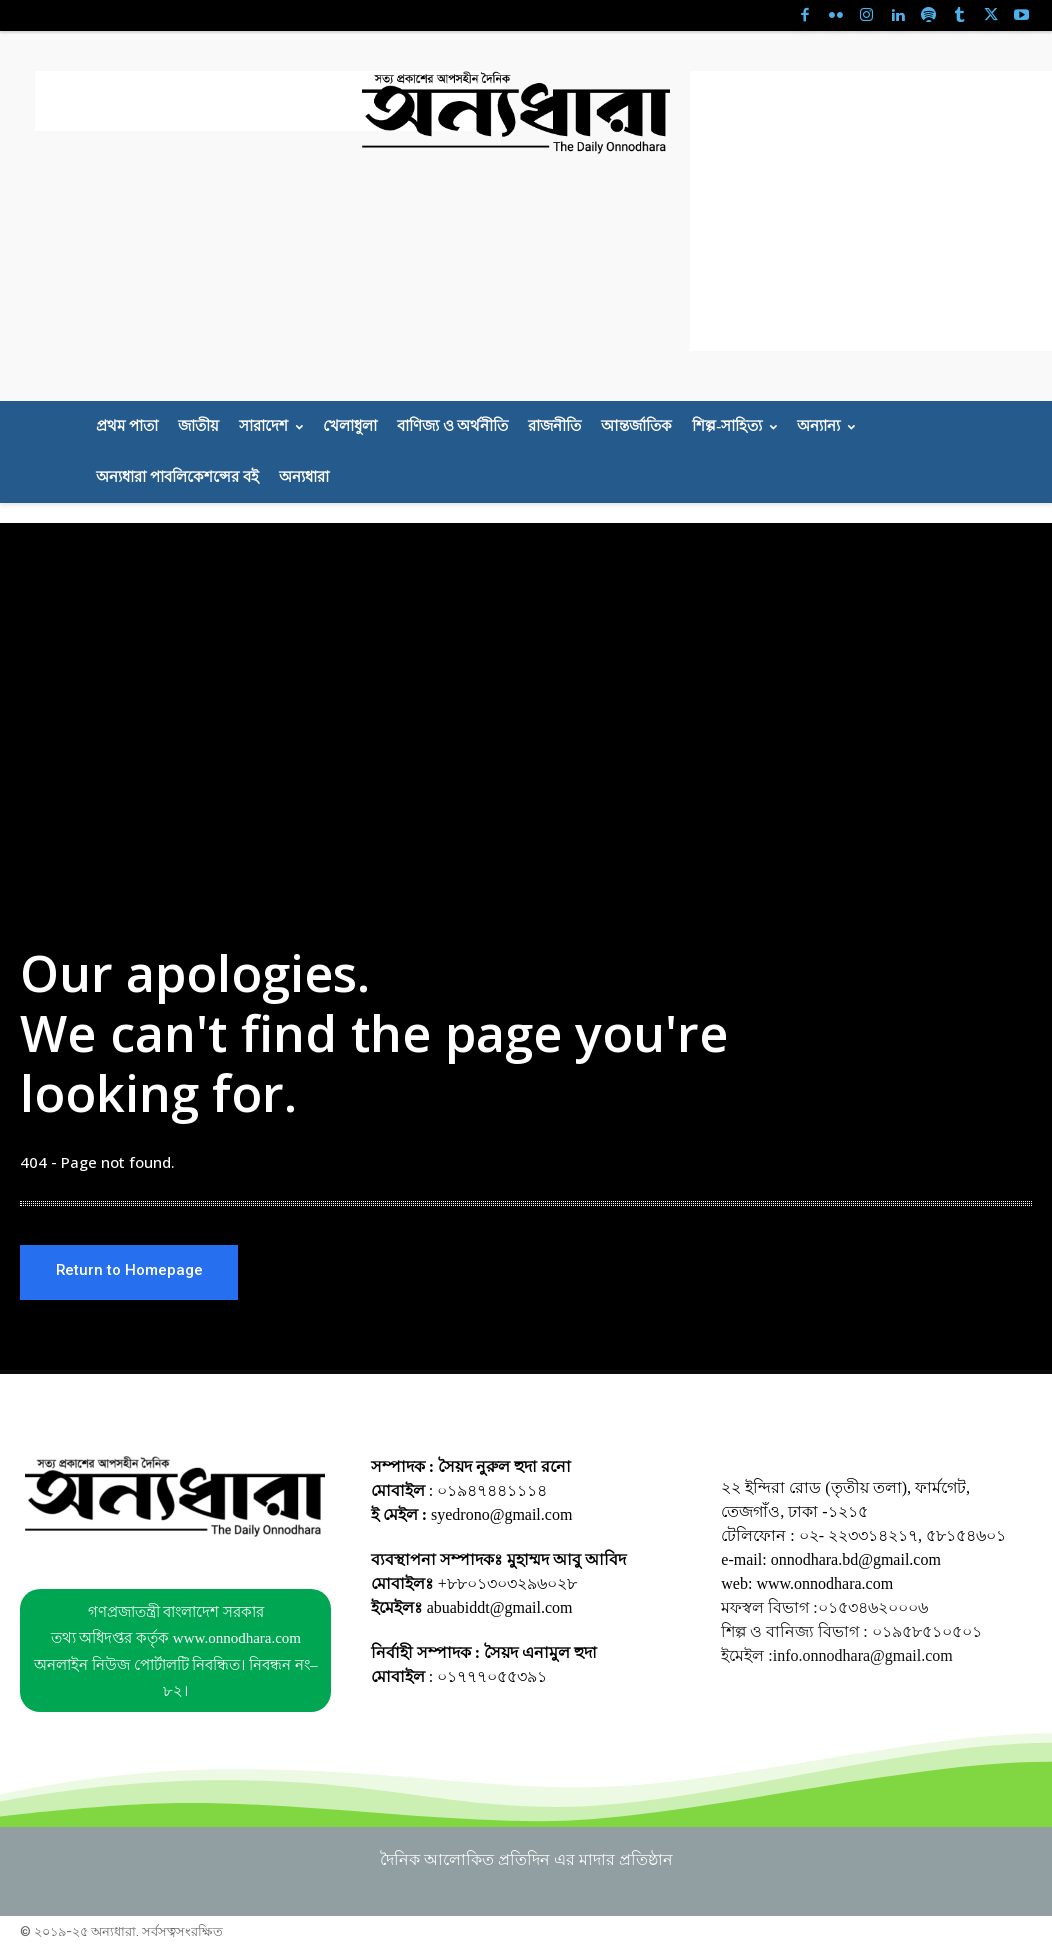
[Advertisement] (269, 101)
